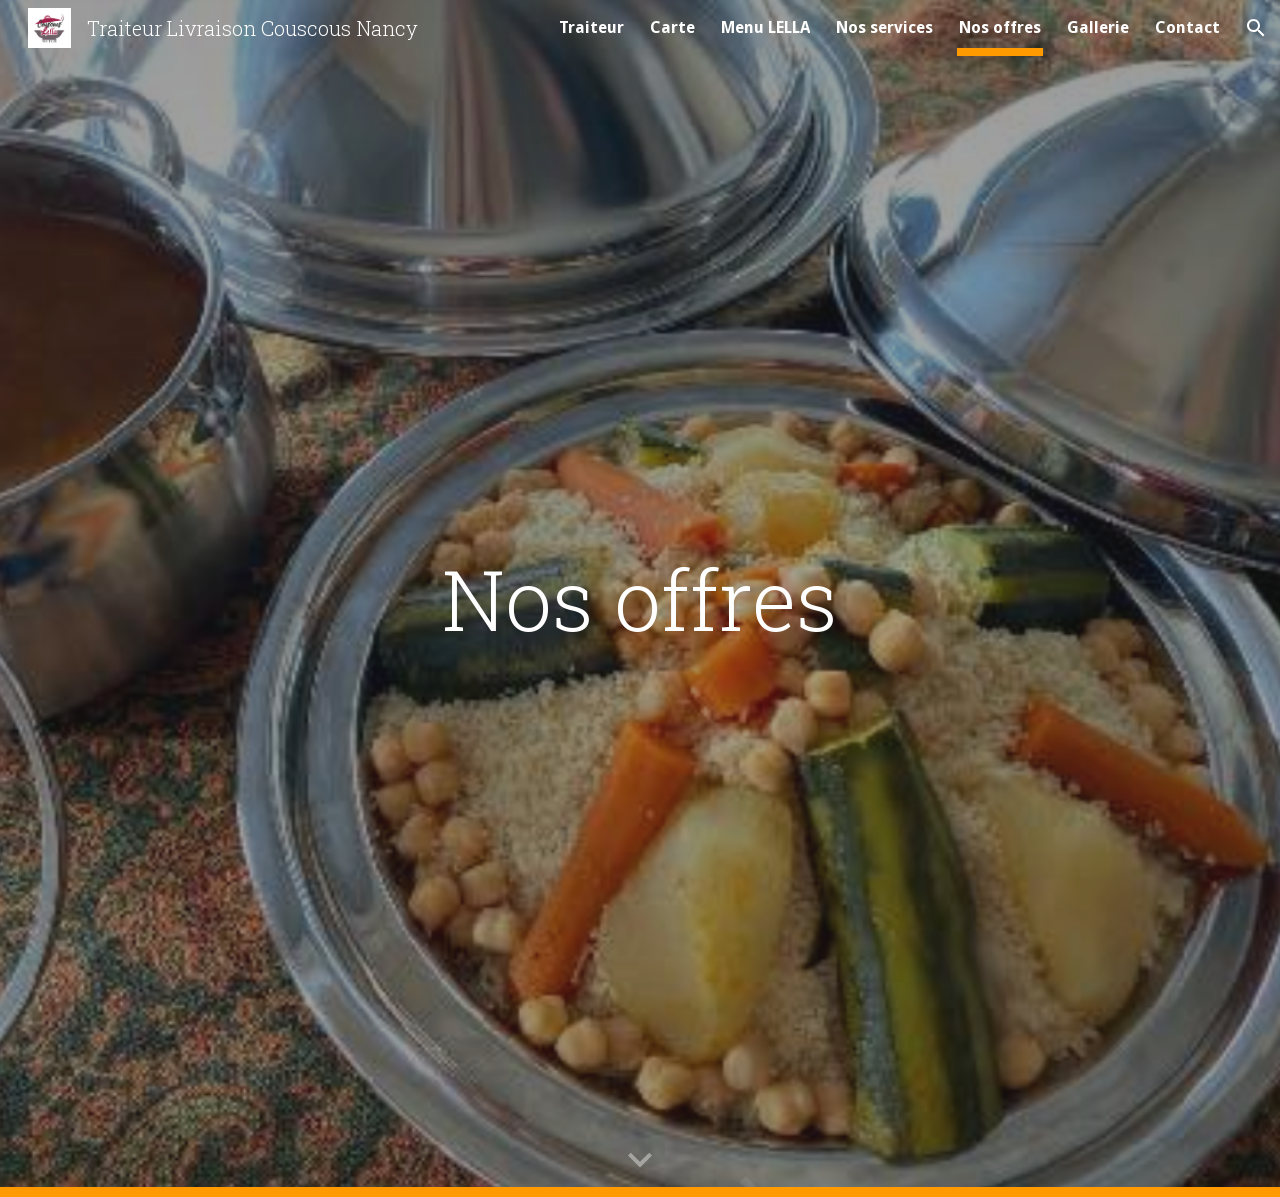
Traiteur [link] (591, 27)
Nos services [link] (884, 27)
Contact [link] (1187, 27)
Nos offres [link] (1000, 27)
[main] (640, 598)
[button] (1256, 28)
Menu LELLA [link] (765, 27)
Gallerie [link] (1098, 27)
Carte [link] (672, 27)
